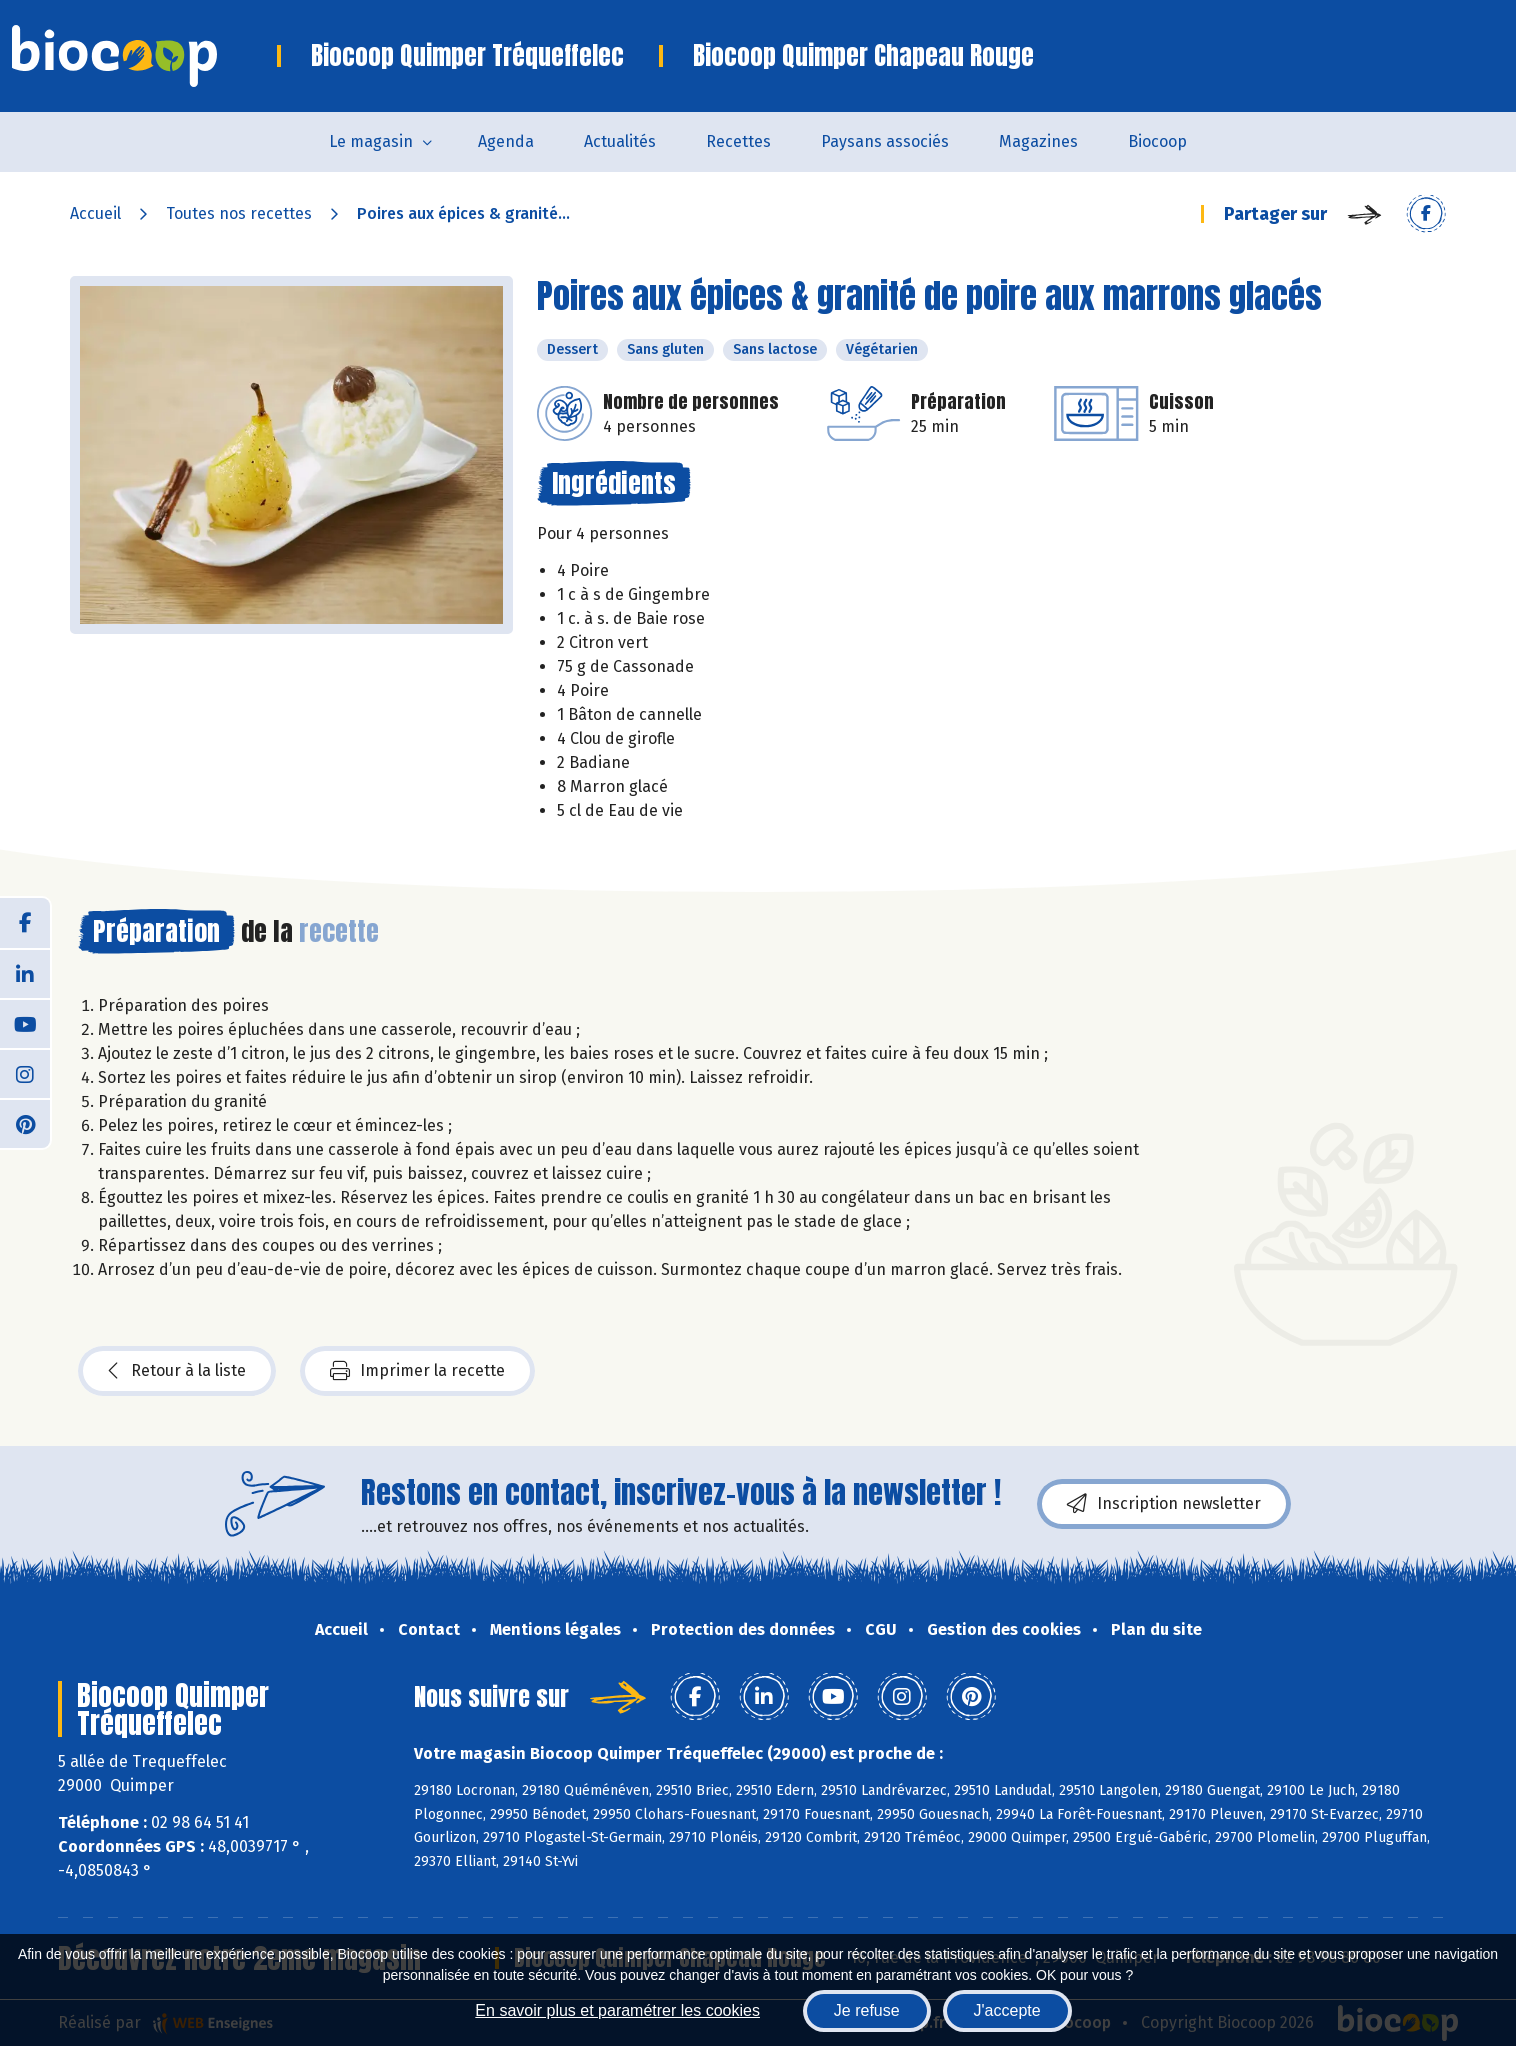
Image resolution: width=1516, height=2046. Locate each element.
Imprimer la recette (417, 1371)
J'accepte (1007, 2010)
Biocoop (1157, 141)
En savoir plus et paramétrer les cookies (617, 2010)
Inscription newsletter (1164, 1504)
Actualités (620, 141)
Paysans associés (885, 141)
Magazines (1038, 141)
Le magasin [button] (371, 141)
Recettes (738, 141)
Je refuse (867, 2010)
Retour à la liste (177, 1371)
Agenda (506, 141)
